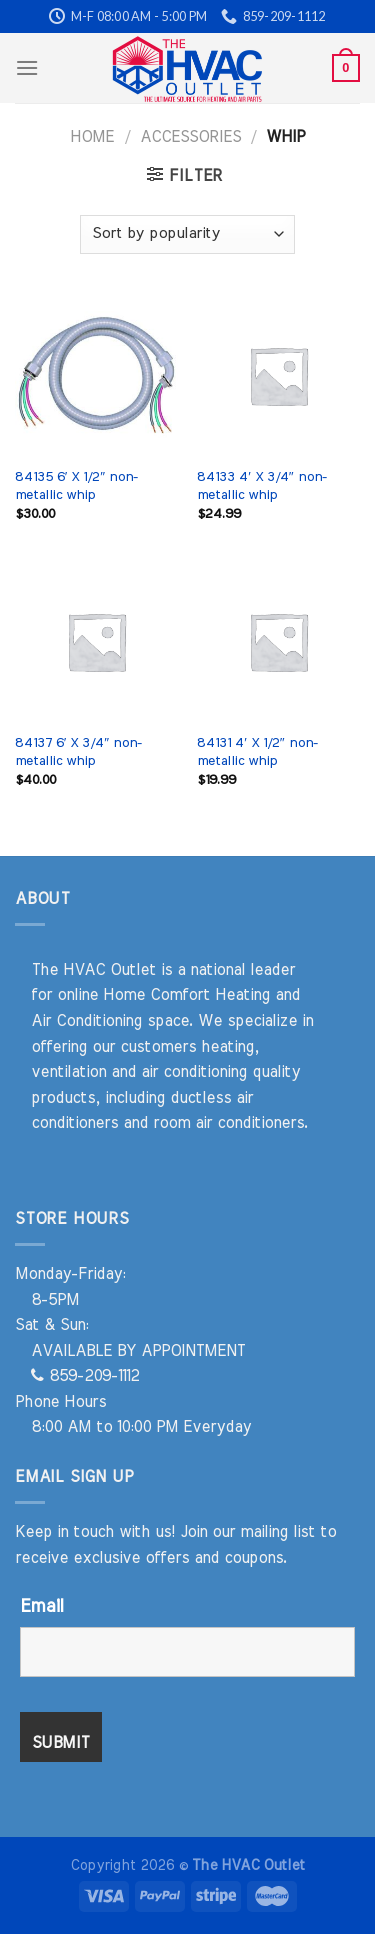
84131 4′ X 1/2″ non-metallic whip (257, 752)
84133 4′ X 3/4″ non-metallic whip (261, 486)
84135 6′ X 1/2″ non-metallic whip (76, 486)
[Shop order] (187, 234)
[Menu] (27, 67)
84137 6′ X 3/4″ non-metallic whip (78, 752)
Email (41, 1607)
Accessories (190, 137)
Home (92, 137)
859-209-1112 (85, 1376)
